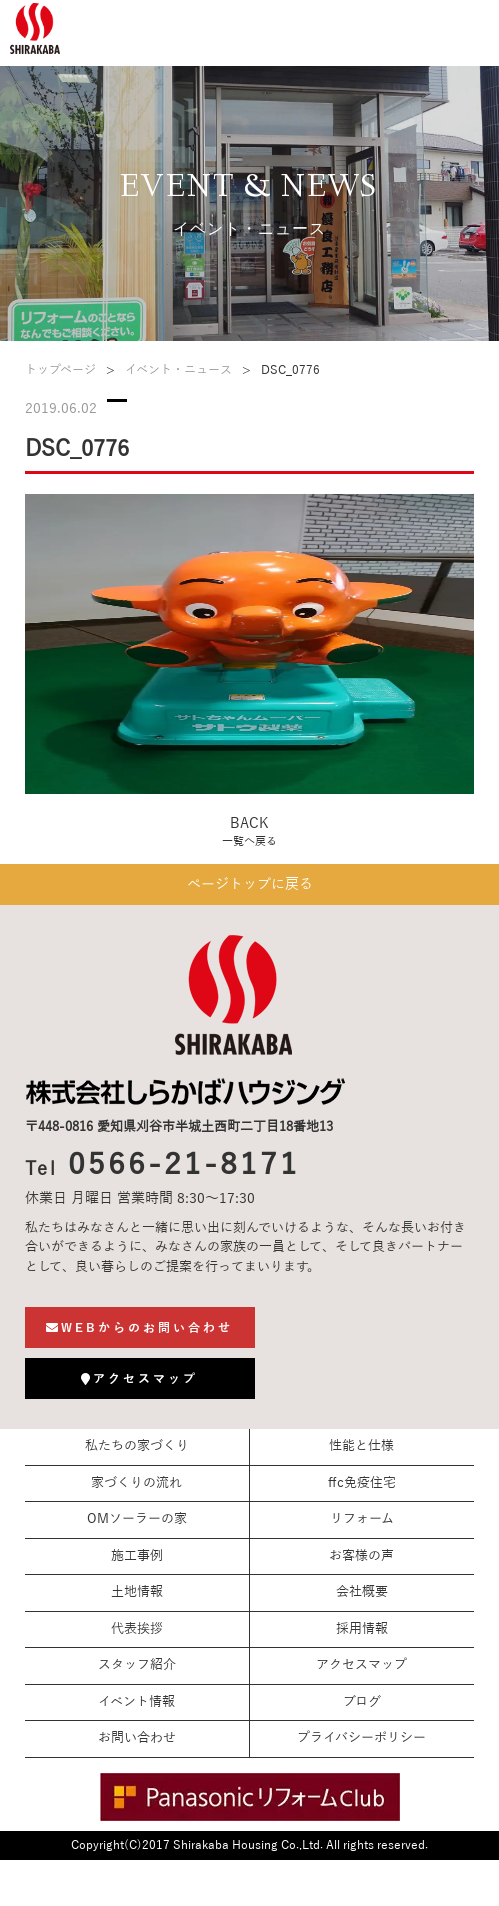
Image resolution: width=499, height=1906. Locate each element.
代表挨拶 (137, 1629)
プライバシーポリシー (361, 1738)
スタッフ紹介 (137, 1665)
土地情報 (137, 1592)
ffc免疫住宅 (362, 1483)
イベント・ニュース (178, 370)
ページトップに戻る (250, 884)
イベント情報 (136, 1702)
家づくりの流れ (136, 1483)
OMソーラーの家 (137, 1519)
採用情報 (362, 1629)
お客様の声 (361, 1556)
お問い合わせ (137, 1738)
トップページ (60, 370)
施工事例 (137, 1556)
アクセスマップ (361, 1665)
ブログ (362, 1702)
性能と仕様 (361, 1446)
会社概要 (362, 1592)
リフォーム (362, 1519)
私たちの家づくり (137, 1446)
